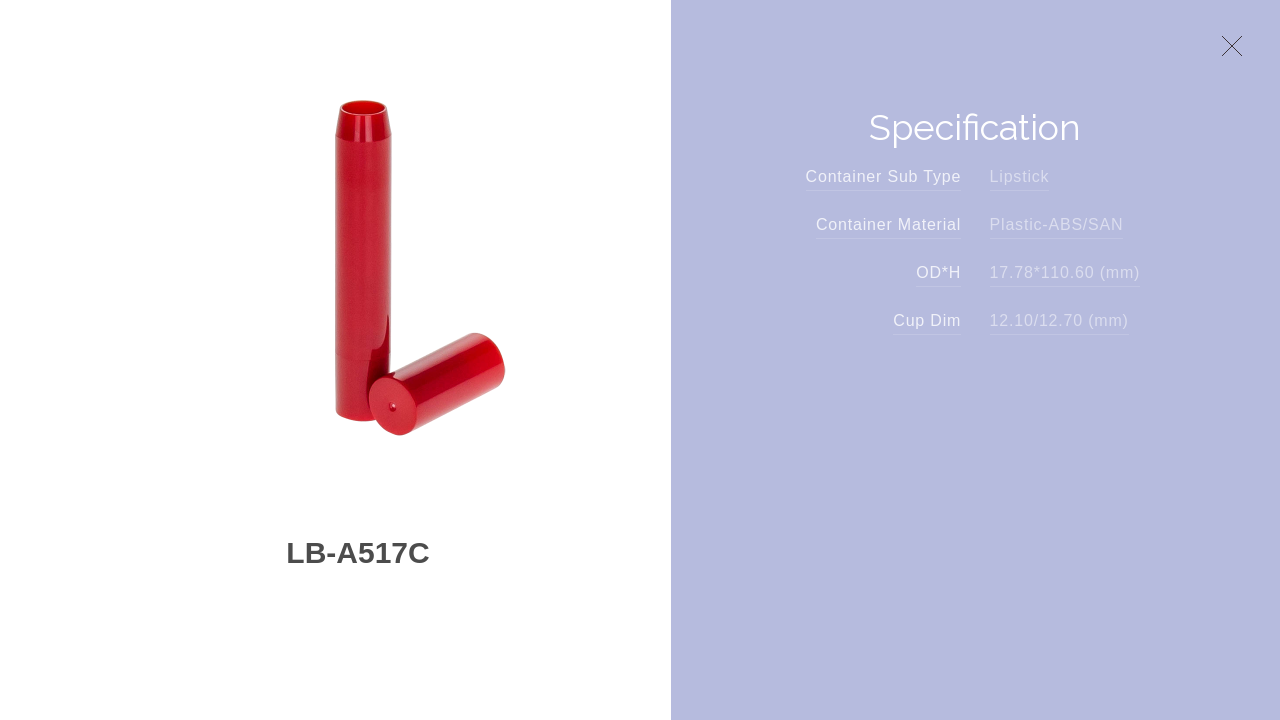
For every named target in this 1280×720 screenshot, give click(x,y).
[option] (358, 269)
